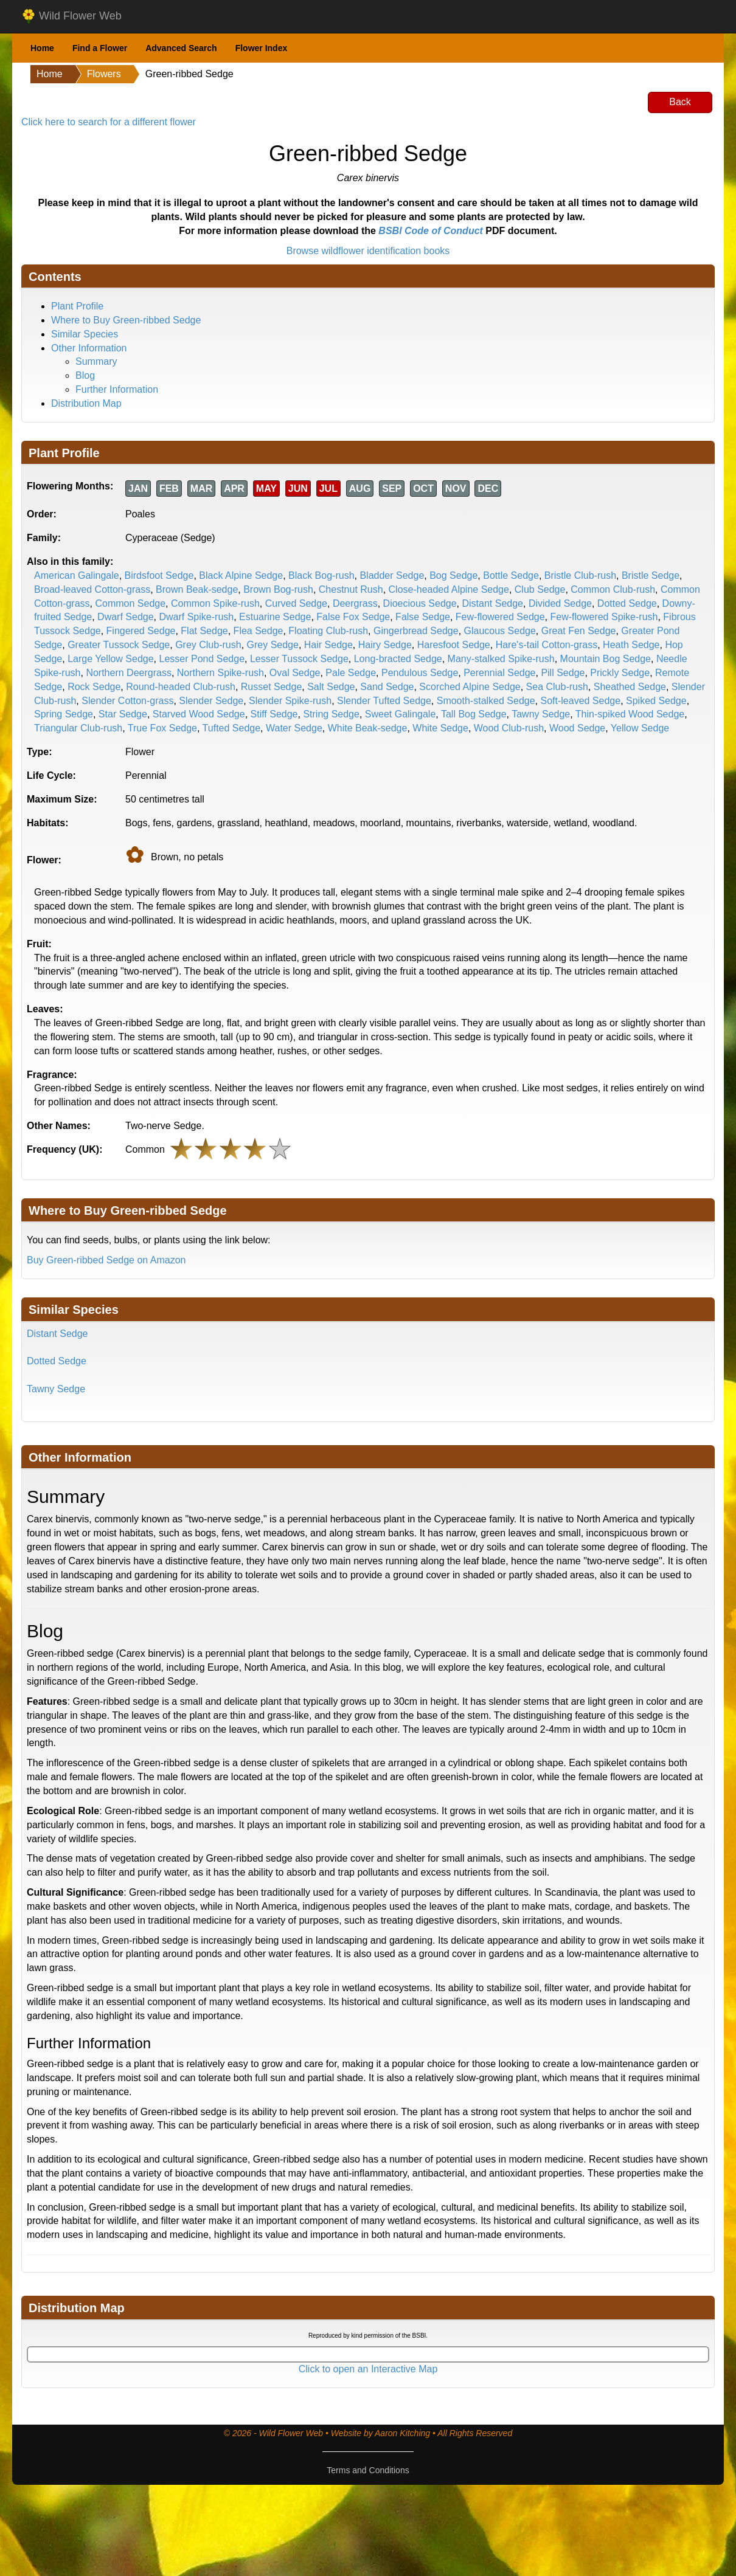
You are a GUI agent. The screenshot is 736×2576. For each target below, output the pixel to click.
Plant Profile (77, 306)
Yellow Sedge (640, 728)
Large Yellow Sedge (110, 659)
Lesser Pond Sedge (202, 659)
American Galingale (76, 575)
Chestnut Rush (351, 589)
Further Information (116, 389)
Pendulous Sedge (419, 673)
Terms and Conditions (368, 2470)
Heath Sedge (631, 645)
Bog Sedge (453, 575)
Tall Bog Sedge (474, 714)
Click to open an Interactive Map (368, 2369)
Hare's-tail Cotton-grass (547, 645)
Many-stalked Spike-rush (501, 659)
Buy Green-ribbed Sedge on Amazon (106, 1260)
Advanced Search (181, 48)
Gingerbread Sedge (416, 631)
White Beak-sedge (368, 728)
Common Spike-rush (215, 603)
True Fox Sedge (162, 728)
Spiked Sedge (656, 701)
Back (680, 102)
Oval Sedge (295, 673)
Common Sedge (130, 603)
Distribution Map (86, 403)
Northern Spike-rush (220, 673)
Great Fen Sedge (578, 631)
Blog (85, 375)
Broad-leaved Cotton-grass (92, 589)
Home (42, 48)
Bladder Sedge (391, 575)
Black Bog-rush (321, 575)
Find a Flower (99, 48)
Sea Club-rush (557, 687)
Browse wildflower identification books (368, 251)
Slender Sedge (211, 701)
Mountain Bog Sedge (605, 659)
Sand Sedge (387, 687)
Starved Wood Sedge (199, 714)
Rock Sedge (94, 687)
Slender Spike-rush (290, 701)
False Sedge (422, 617)
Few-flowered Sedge (500, 617)
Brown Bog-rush (278, 589)
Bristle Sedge (650, 575)
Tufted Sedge (231, 728)
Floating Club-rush (328, 631)
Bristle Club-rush (580, 575)
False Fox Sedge (353, 617)
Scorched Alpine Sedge (469, 687)
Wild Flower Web (71, 16)
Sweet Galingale (400, 714)
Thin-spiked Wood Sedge (629, 714)
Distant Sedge (492, 603)
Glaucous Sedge (500, 631)
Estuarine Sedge (275, 617)
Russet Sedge (271, 687)
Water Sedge (294, 728)
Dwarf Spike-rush (196, 617)
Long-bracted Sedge (398, 659)
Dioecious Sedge (420, 603)
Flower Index (261, 48)
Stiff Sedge (274, 714)
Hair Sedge (328, 645)
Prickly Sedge (620, 673)
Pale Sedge (350, 673)
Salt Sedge (331, 687)
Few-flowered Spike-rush (604, 617)
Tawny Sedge (541, 714)
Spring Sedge (63, 714)
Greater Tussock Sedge (119, 645)
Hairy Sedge (385, 645)
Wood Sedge (577, 728)
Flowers (104, 74)
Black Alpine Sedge (241, 575)
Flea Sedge (258, 631)
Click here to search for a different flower (108, 122)
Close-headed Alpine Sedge (449, 589)
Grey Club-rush (208, 645)
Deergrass (355, 603)
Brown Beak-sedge (197, 589)
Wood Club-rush (509, 728)
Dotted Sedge (627, 603)
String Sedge (331, 714)
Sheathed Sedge (630, 687)
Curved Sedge (296, 603)
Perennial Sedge (499, 673)
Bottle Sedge (511, 575)
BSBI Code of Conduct (430, 231)
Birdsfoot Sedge (159, 575)
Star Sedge (123, 714)
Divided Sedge (560, 603)
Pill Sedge (563, 673)
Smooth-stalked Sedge (486, 701)
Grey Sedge (273, 645)
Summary (96, 361)
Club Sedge (540, 589)
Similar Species (84, 334)
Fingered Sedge (141, 631)
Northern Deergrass (129, 673)
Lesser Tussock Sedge (299, 659)
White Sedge (440, 728)
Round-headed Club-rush (180, 687)
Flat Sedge (204, 631)
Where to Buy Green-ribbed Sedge (126, 320)
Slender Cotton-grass (127, 701)
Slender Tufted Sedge (384, 701)
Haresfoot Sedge (453, 645)
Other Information (89, 348)
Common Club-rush (613, 589)
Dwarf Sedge (125, 617)
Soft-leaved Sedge (580, 701)
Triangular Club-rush (78, 728)
